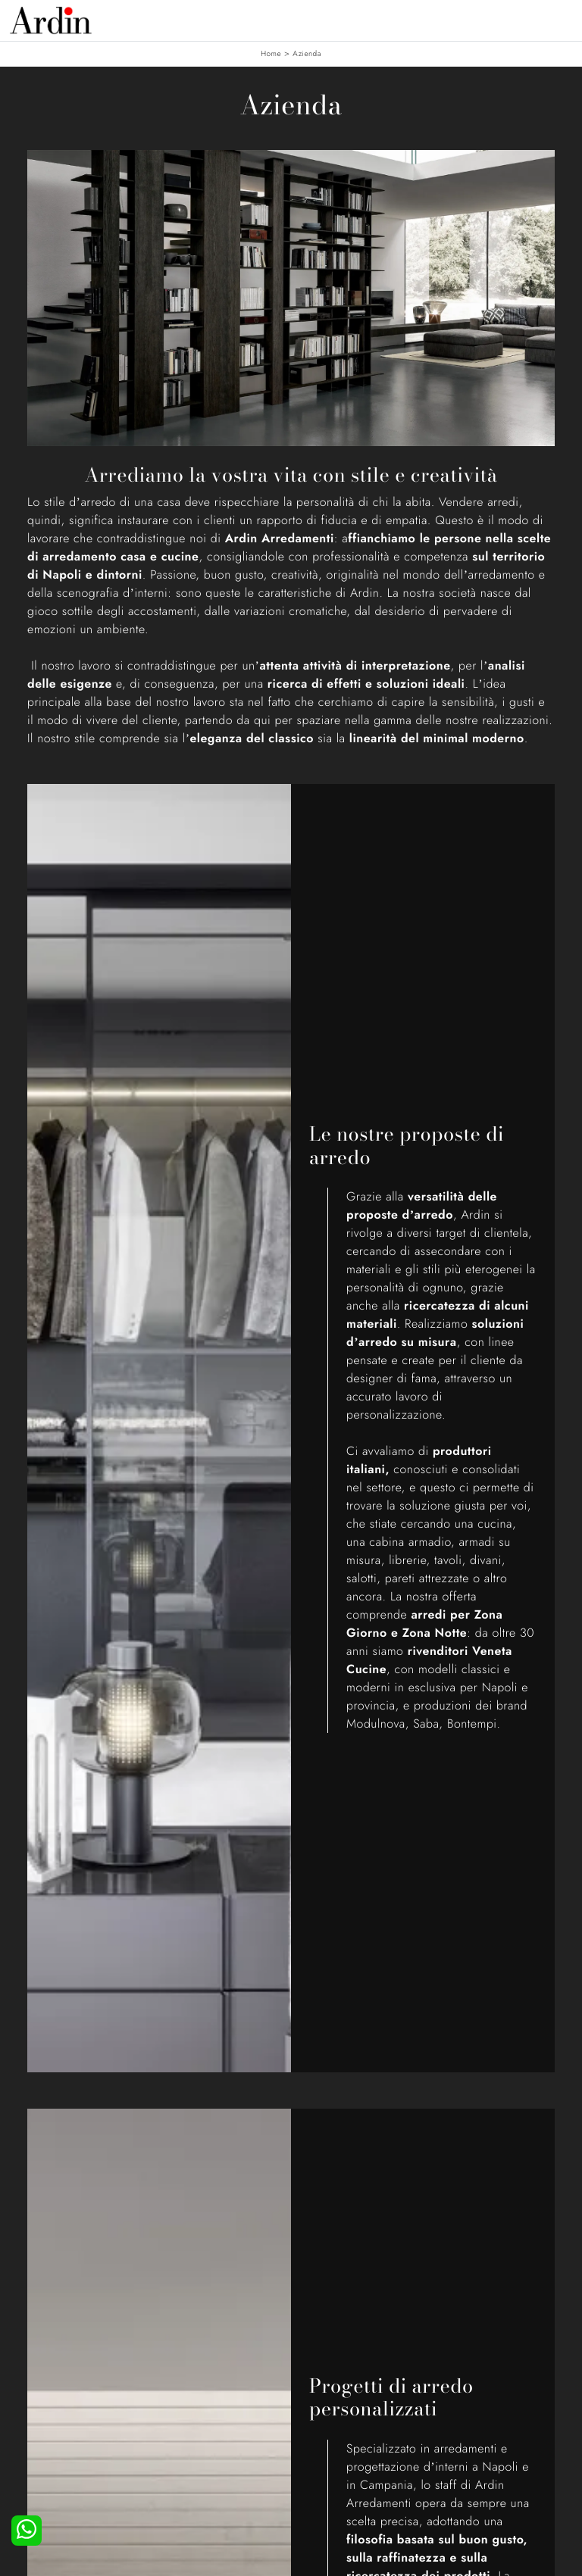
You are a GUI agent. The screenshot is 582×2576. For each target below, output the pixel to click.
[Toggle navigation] (559, 19)
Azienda (307, 53)
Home (271, 53)
